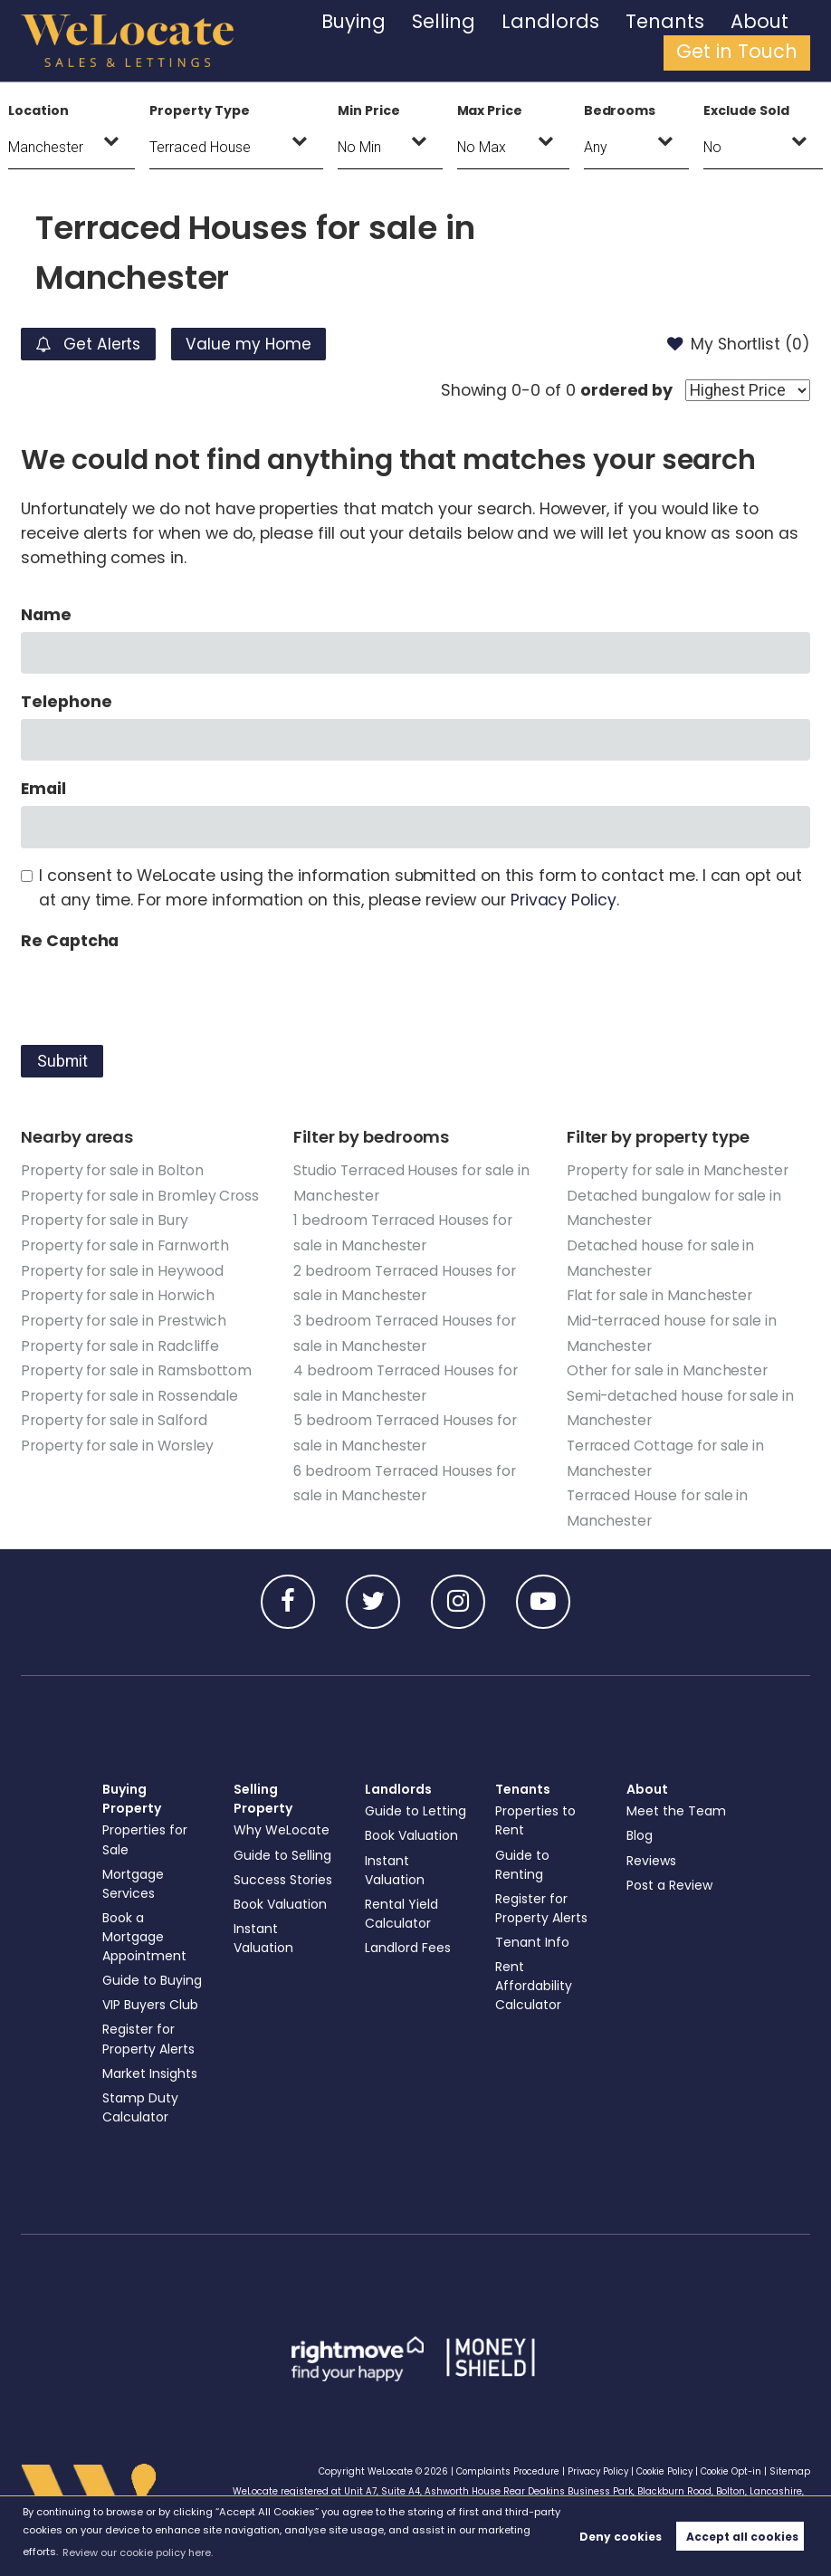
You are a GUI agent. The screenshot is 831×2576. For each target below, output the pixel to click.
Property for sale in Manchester (677, 1170)
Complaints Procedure (497, 2464)
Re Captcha (70, 941)
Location (38, 110)
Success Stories (283, 1872)
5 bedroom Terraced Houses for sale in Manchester (404, 1428)
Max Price (490, 110)
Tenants (589, 41)
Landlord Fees (409, 1959)
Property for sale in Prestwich (123, 1317)
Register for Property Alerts (149, 2032)
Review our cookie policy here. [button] (137, 2552)
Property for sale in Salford (114, 1415)
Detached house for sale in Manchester (661, 1255)
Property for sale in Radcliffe (120, 1342)
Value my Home (255, 344)
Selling (426, 41)
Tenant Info (532, 1935)
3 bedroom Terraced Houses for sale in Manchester (404, 1330)
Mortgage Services (134, 1876)
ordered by (626, 390)
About (661, 41)
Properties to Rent (536, 1814)
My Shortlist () (737, 344)
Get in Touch (756, 41)
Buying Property (132, 1791)
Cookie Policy (661, 2464)
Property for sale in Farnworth (125, 1243)
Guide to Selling (283, 1848)
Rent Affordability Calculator (535, 1978)
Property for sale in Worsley (117, 1440)
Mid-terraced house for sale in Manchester (672, 1330)
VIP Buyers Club (151, 1998)
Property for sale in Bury (104, 1219)
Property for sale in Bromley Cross (140, 1194)
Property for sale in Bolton (112, 1170)
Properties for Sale (145, 1833)
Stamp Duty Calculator (141, 2100)
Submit (62, 1061)
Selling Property (263, 1791)
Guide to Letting (392, 1814)
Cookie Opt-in (730, 2464)
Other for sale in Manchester (668, 1366)
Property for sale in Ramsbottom (136, 1366)
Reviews (651, 1853)
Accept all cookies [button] (742, 2536)
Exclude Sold (745, 110)
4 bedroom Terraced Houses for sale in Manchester (405, 1379)
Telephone (66, 702)
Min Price (369, 110)
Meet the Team (676, 1805)
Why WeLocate (282, 1824)
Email (43, 789)
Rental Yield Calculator (402, 1925)
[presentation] (158, 993)
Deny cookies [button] (620, 2536)
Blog (640, 1829)
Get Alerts (90, 344)
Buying (359, 41)
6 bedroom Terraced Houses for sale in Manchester (404, 1476)
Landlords (504, 41)
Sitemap (789, 2464)
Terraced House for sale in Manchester (658, 1501)
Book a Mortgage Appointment (145, 1929)
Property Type (199, 110)
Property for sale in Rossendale (129, 1391)
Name (46, 615)
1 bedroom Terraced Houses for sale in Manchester (402, 1231)
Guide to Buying (153, 1973)
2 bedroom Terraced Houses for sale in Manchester (404, 1281)
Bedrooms (620, 110)
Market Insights (150, 2066)
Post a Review (670, 1878)
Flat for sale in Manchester (660, 1293)
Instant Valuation (265, 1930)
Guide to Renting (522, 1857)
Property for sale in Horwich (118, 1293)
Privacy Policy (563, 900)
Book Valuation (282, 1897)
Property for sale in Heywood (122, 1269)
